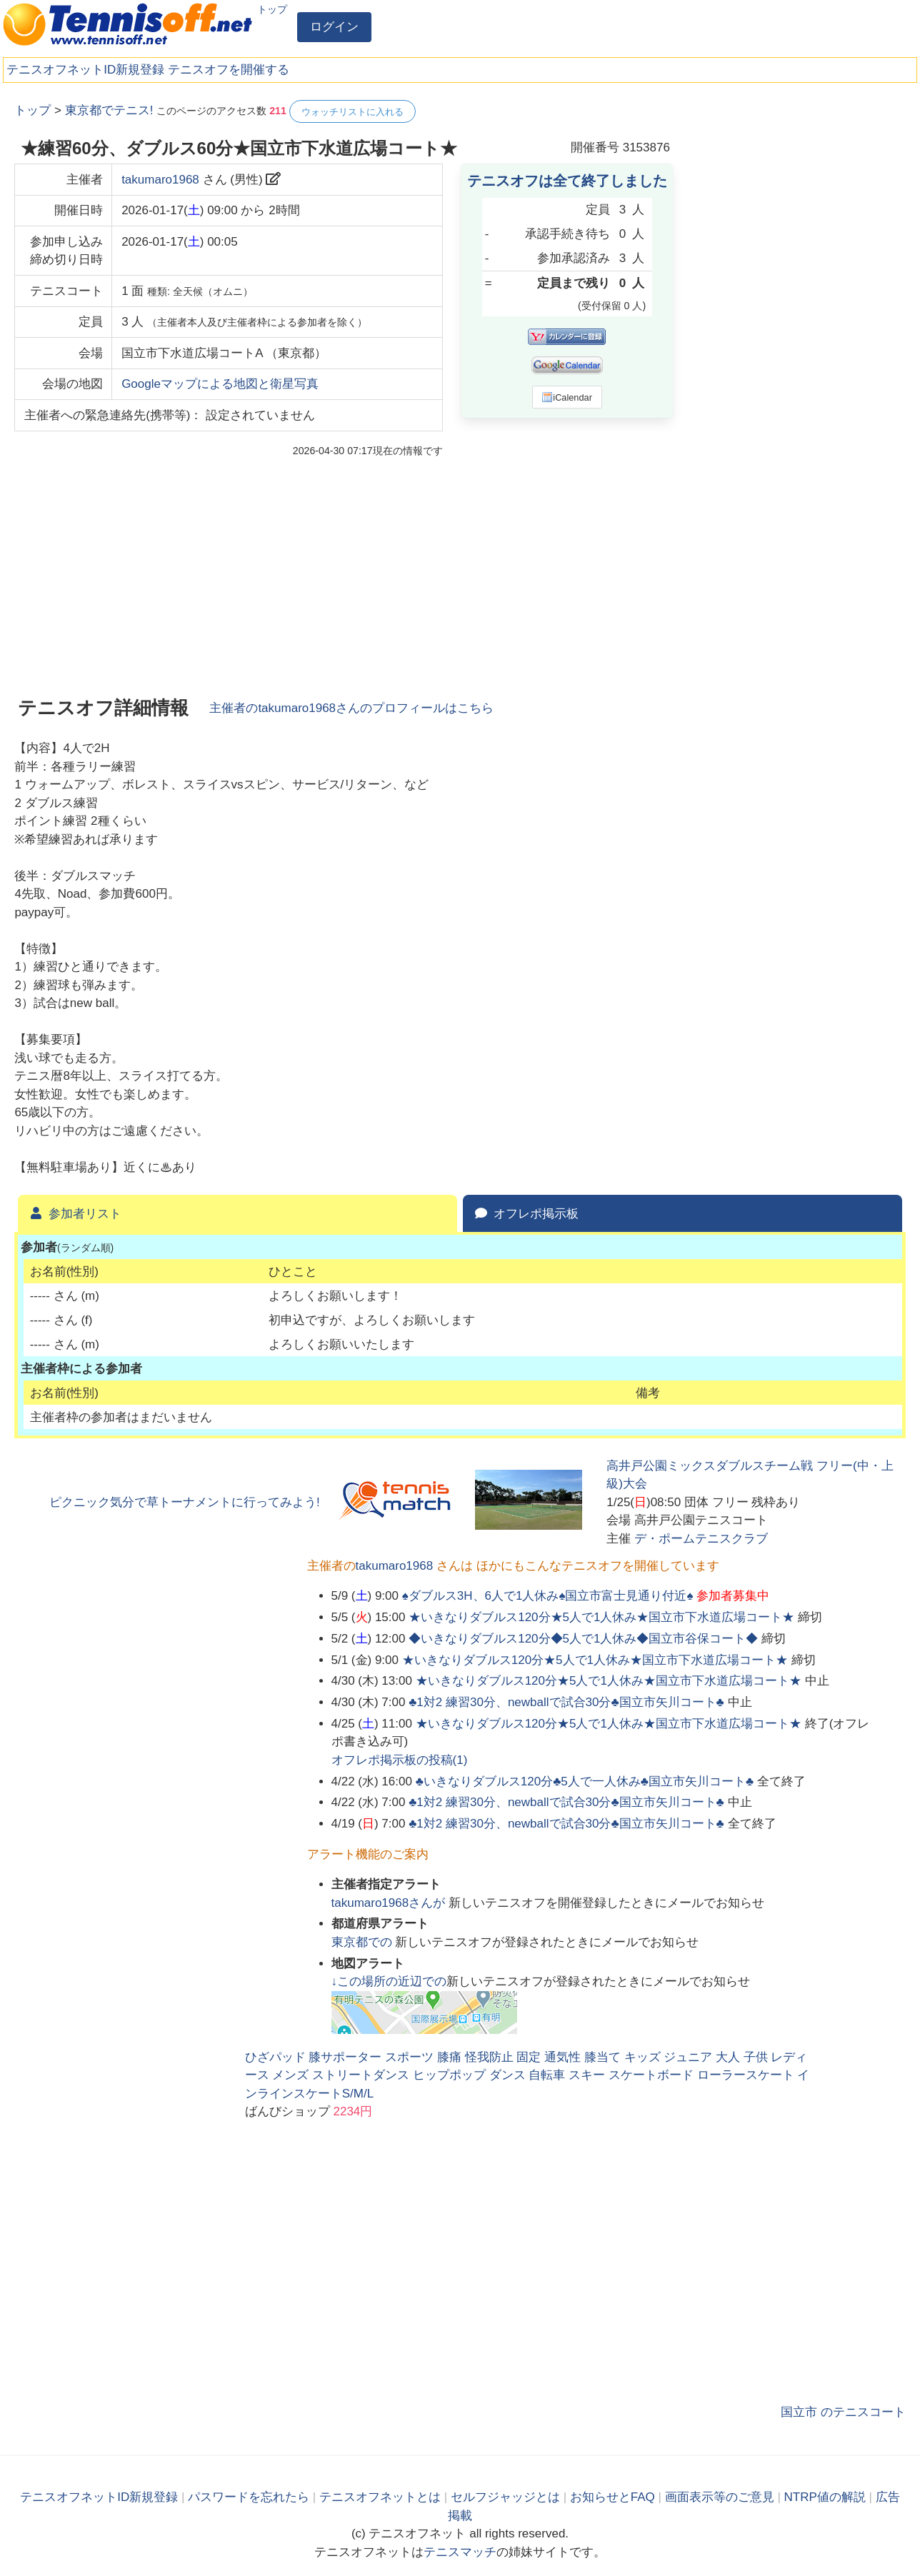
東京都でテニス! (109, 110)
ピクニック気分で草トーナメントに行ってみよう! (184, 1502)
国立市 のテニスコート (843, 2412)
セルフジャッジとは (505, 2497)
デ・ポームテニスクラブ (701, 1538)
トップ (272, 9)
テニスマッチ (460, 2552)
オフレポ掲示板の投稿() (399, 1760)
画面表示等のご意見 (719, 2497)
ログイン (334, 27)
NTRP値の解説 (825, 2497)
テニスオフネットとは (380, 2497)
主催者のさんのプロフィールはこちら (351, 708)
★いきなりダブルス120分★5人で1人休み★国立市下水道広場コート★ (601, 1617)
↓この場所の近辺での (389, 1981)
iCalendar (566, 397)
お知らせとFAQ (612, 2497)
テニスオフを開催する (228, 69)
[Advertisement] (798, 314)
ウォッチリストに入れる (352, 111)
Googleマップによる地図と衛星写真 (220, 384)
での (363, 1942)
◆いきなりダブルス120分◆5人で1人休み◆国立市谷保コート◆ (583, 1638)
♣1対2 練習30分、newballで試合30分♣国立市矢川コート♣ (566, 1702)
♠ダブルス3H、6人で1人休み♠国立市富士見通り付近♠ (548, 1596)
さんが (390, 1903)
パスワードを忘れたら (248, 2497)
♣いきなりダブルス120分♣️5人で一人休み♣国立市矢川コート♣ (585, 1781)
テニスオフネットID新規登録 (85, 69)
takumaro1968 (160, 179)
